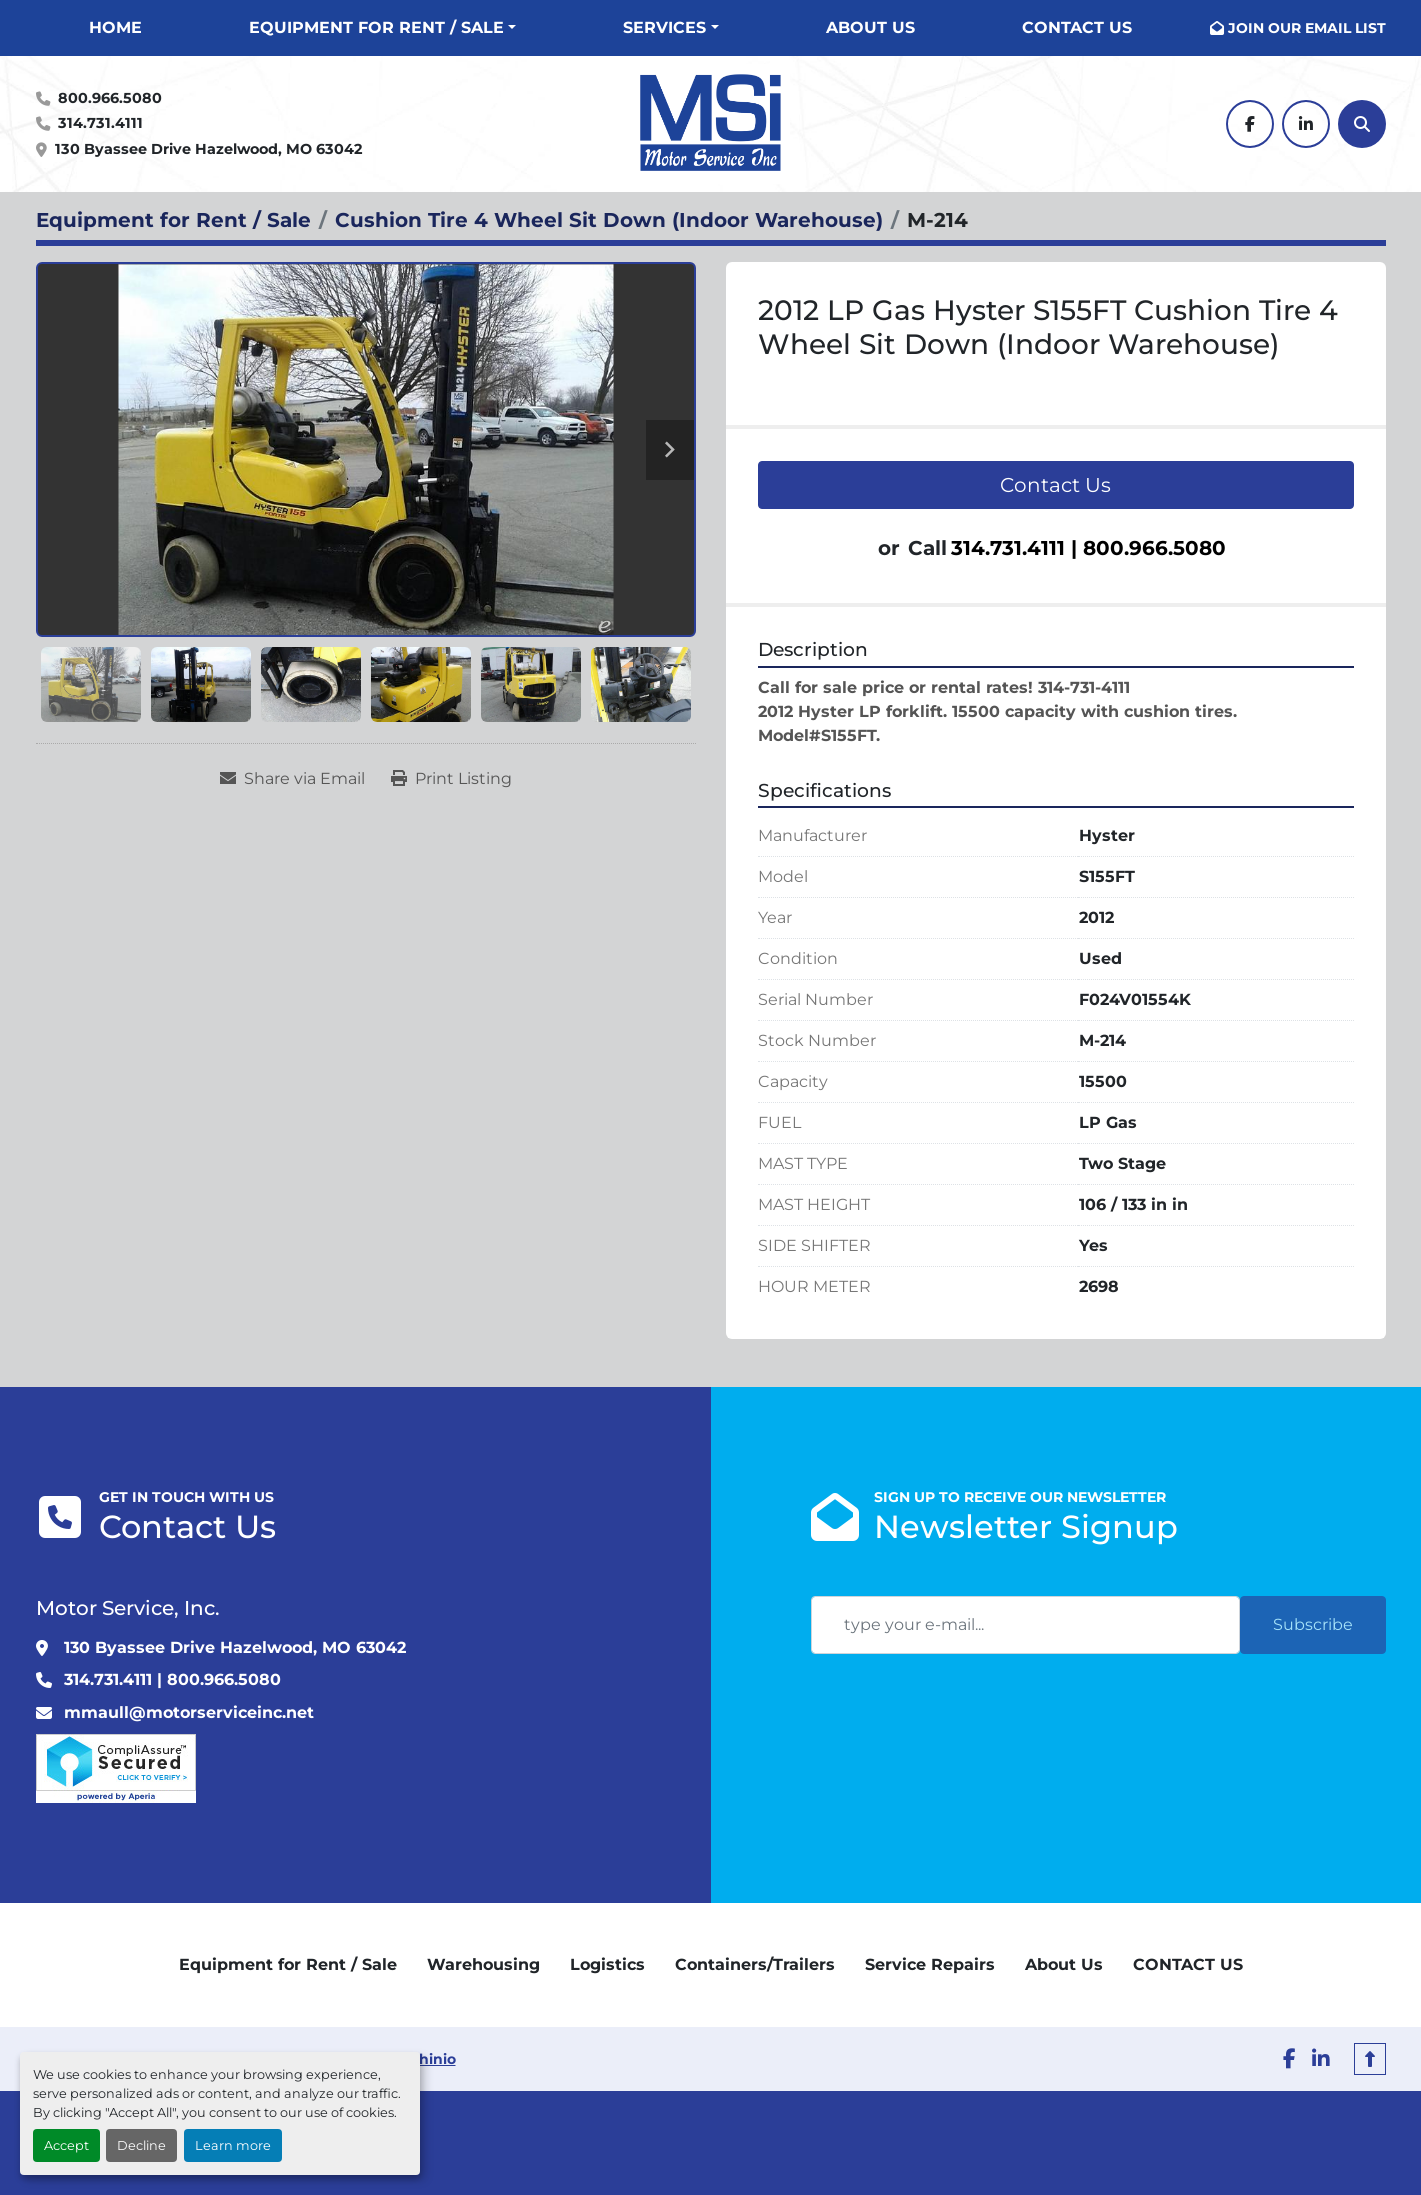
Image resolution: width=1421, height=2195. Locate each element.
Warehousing (483, 1964)
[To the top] (1370, 2059)
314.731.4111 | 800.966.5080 (1088, 548)
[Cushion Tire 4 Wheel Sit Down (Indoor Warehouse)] (609, 220)
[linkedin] (1306, 124)
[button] (382, 28)
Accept (66, 2145)
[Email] (1025, 1625)
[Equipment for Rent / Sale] (173, 220)
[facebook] (1250, 124)
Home (115, 27)
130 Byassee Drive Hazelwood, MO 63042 (208, 149)
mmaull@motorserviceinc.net (189, 1712)
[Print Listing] (451, 779)
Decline (141, 2145)
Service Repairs (930, 1964)
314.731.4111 (100, 123)
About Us (870, 27)
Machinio (422, 2059)
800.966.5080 (110, 98)
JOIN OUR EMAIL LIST (1307, 28)
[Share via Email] (292, 779)
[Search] (1362, 124)
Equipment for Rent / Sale (376, 27)
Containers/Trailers (755, 1964)
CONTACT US (1077, 27)
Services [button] (664, 27)
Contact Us (1055, 485)
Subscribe (1313, 1624)
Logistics (607, 1964)
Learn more (233, 2145)
